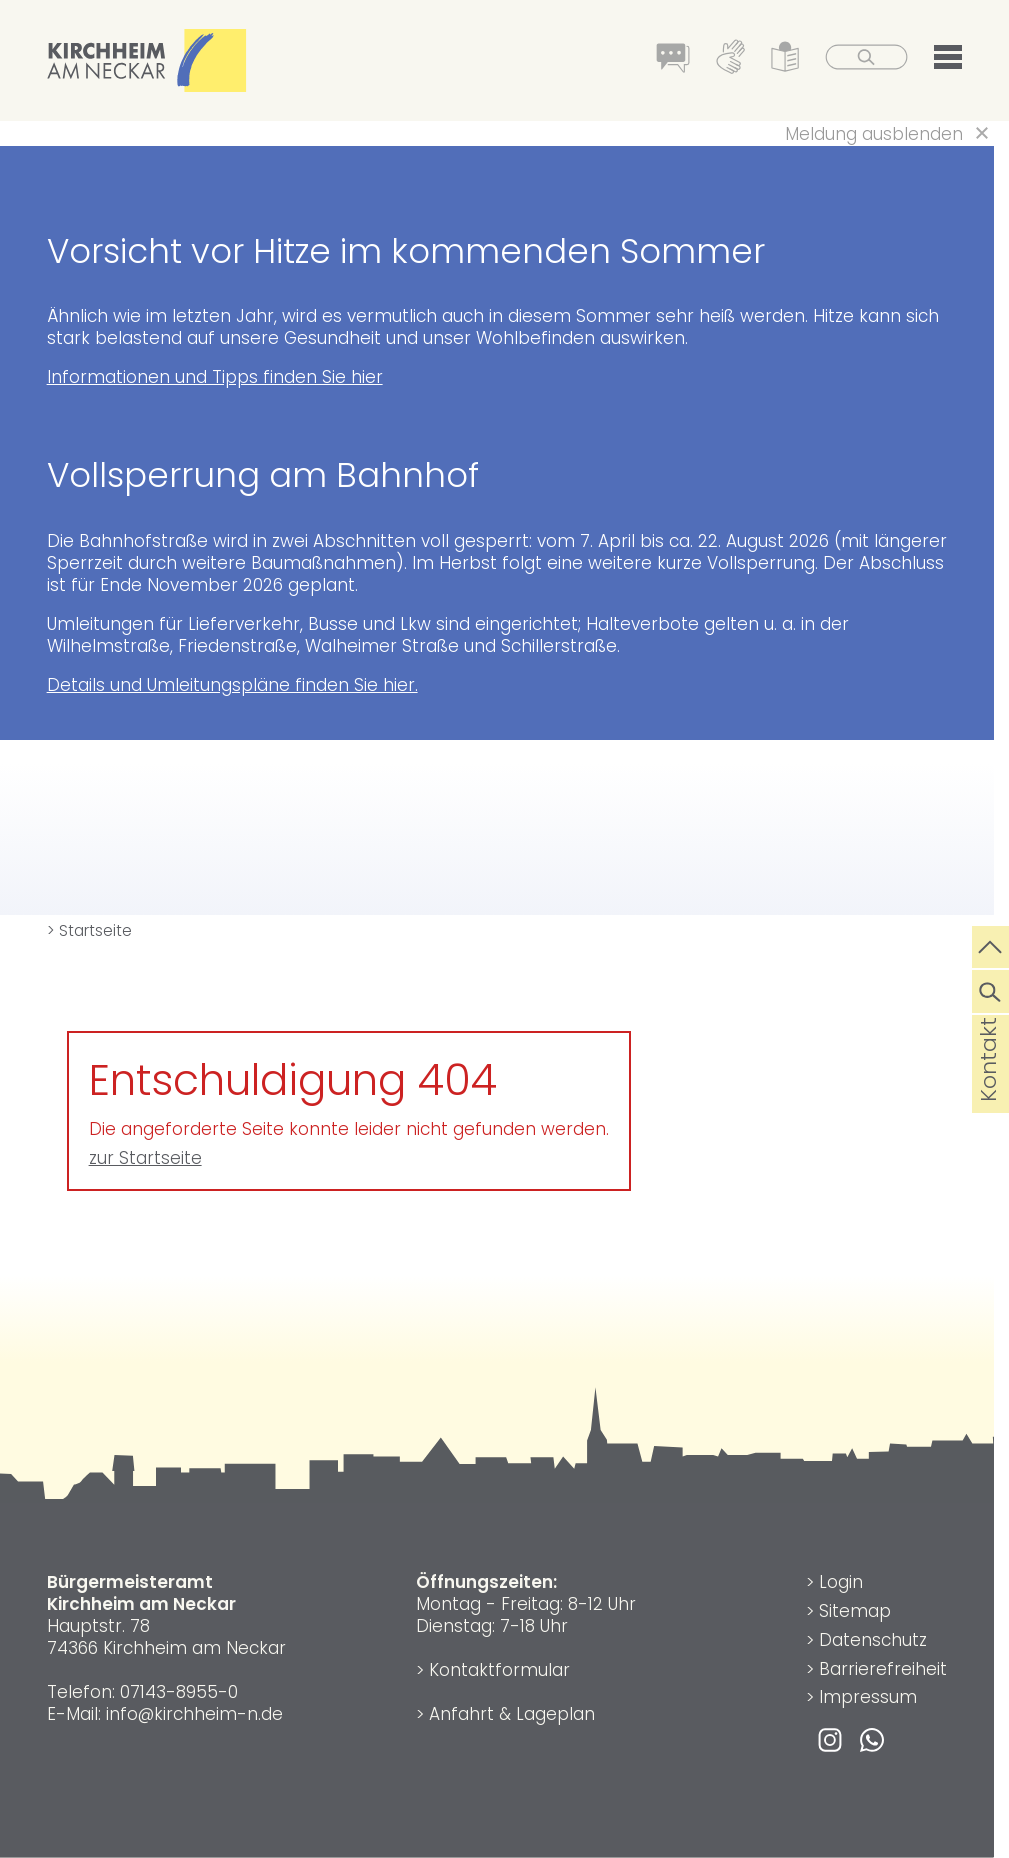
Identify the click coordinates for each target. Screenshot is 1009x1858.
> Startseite (89, 930)
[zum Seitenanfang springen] (990, 945)
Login (841, 1582)
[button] (948, 61)
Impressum (868, 1697)
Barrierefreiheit (883, 1669)
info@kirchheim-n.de (194, 1714)
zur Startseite (145, 1158)
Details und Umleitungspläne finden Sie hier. (232, 685)
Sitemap (855, 1611)
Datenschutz (873, 1640)
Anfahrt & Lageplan (512, 1714)
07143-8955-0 (179, 1692)
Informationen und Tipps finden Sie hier (215, 377)
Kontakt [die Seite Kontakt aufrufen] (988, 1091)
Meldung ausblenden (874, 134)
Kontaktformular (499, 1670)
